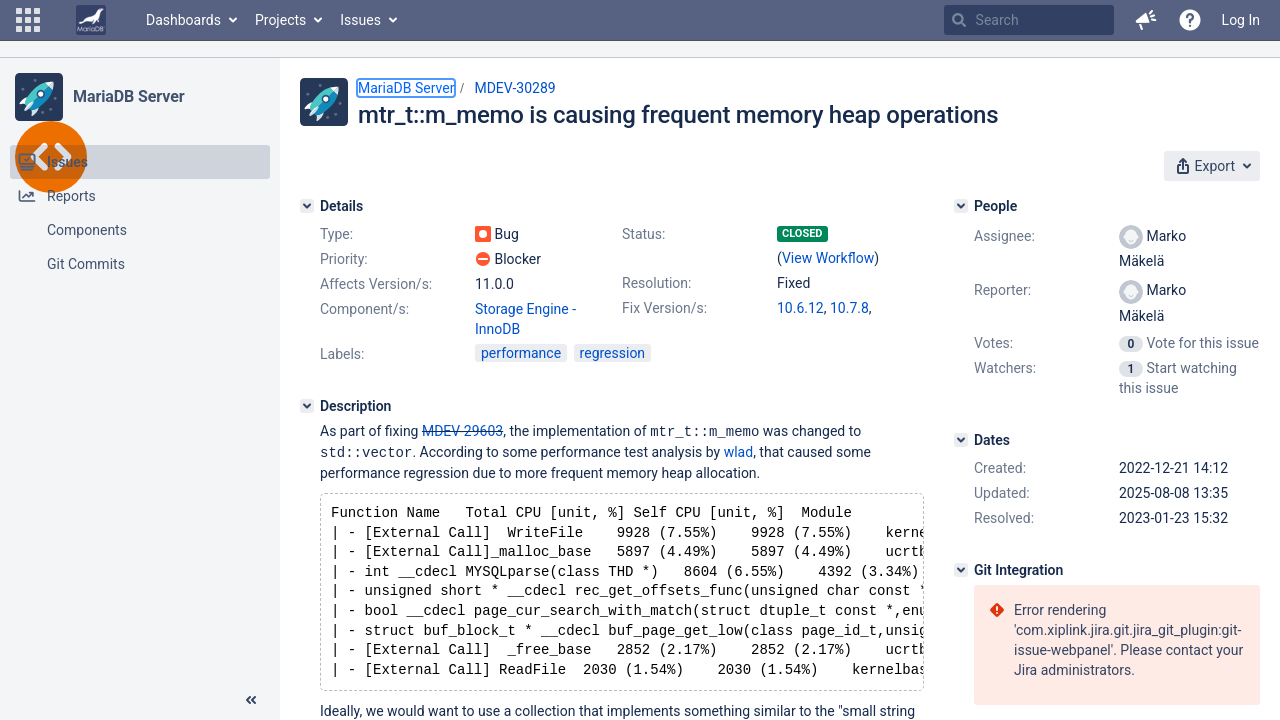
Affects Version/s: (376, 284)
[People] (961, 206)
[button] (28, 20)
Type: (336, 234)
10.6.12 (800, 308)
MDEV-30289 (514, 88)
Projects (280, 20)
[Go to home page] (91, 20)
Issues (360, 20)
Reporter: (1002, 290)
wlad (738, 451)
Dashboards (183, 20)
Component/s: (364, 309)
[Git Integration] (961, 570)
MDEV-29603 (462, 431)
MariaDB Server (128, 96)
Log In (1241, 20)
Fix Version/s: (664, 308)
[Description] (307, 406)
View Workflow (828, 258)
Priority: (344, 259)
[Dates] (961, 440)
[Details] (307, 206)
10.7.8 (849, 308)
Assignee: (1004, 236)
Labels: (342, 354)
